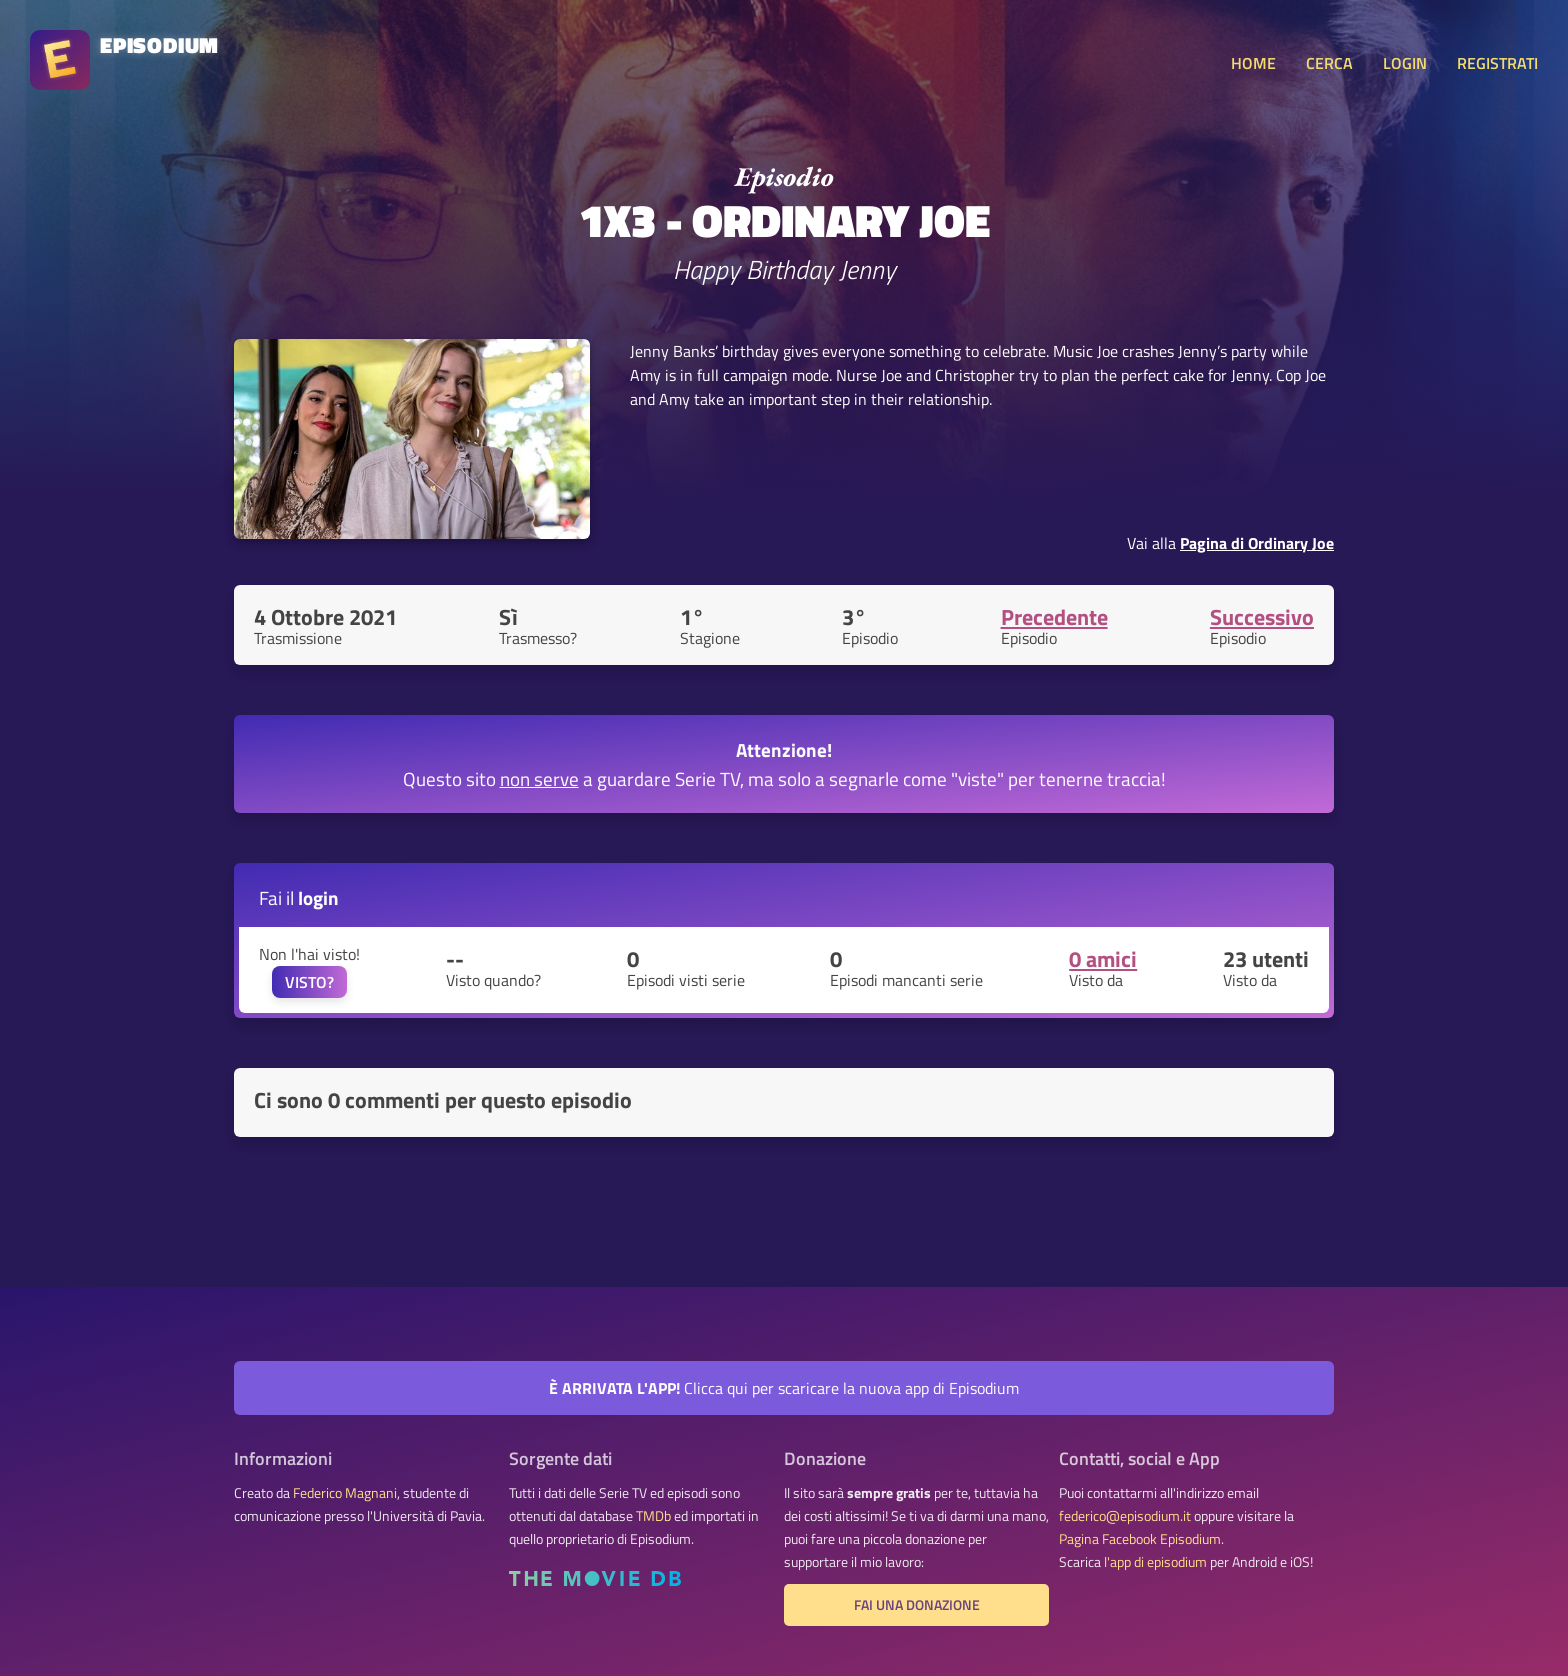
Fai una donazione (917, 1605)
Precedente (1054, 617)
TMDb (653, 1516)
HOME (1253, 63)
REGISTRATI (1497, 63)
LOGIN (1405, 63)
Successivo (1262, 617)
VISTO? (309, 982)
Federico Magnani (345, 1493)
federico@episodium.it (1125, 1516)
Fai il (299, 897)
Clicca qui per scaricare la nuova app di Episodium (784, 1388)
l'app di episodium (1155, 1562)
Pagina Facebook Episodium (1140, 1539)
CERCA (1329, 63)
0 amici (1103, 959)
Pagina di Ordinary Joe (1257, 543)
